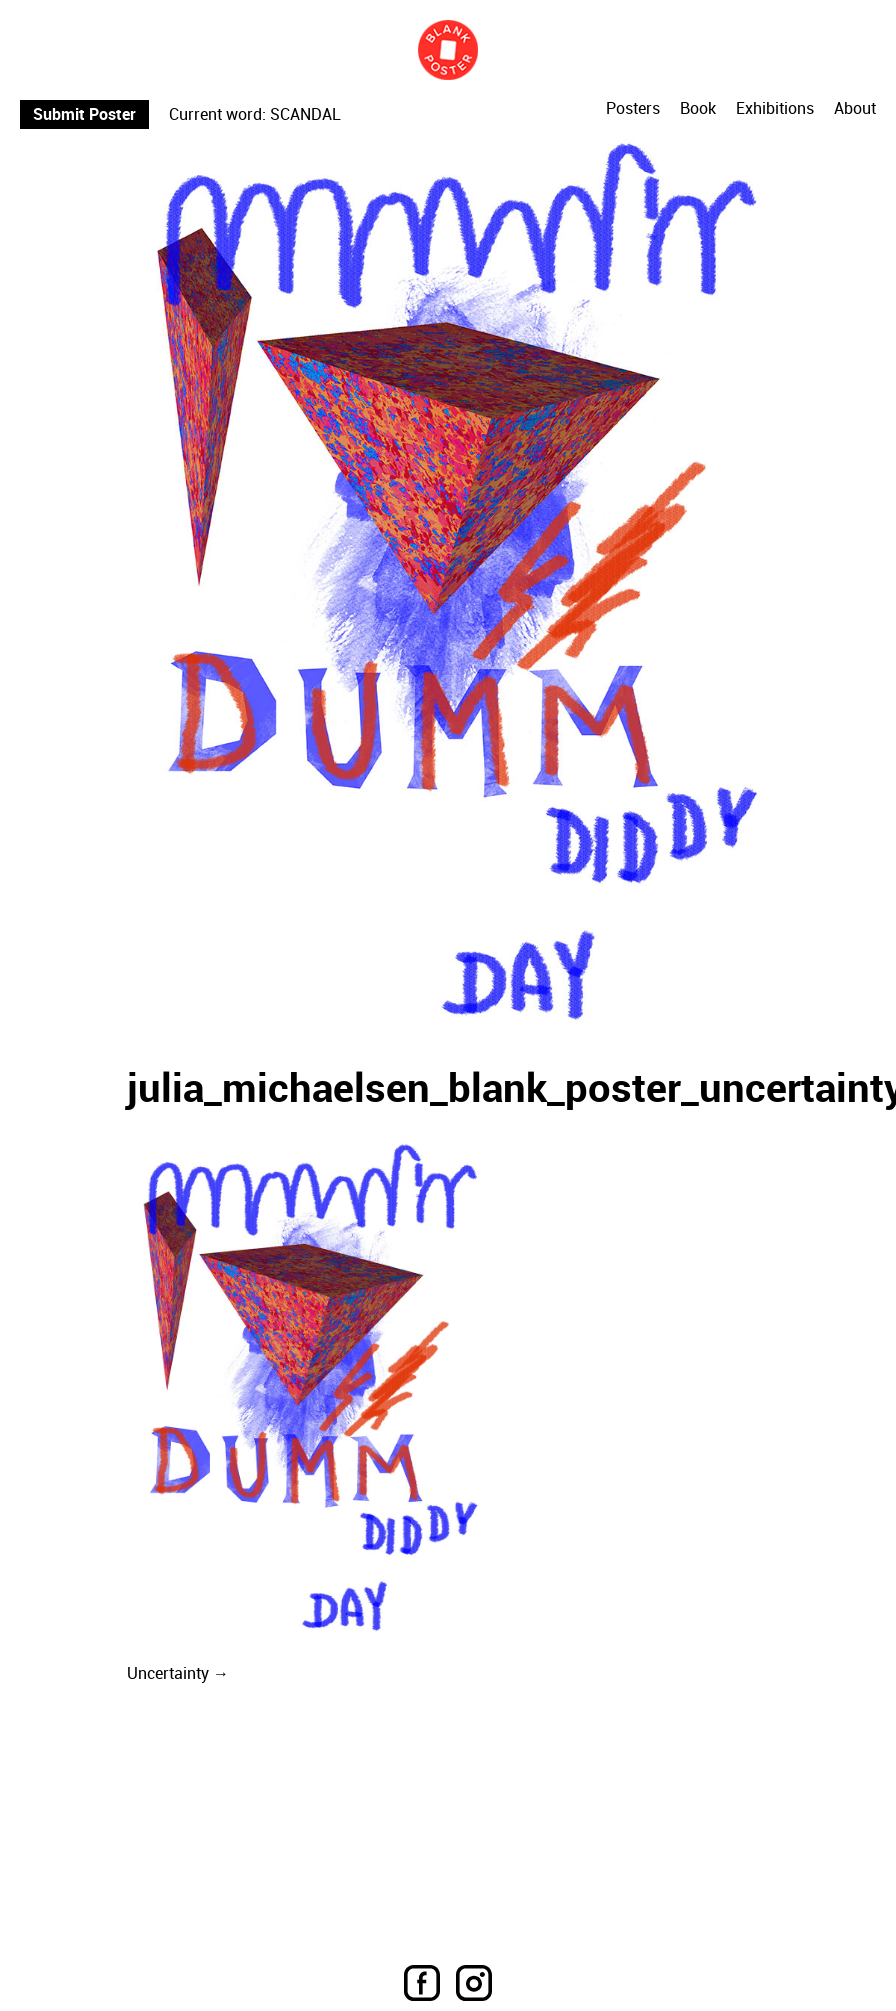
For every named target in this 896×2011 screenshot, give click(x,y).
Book (698, 109)
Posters (633, 108)
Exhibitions (775, 109)
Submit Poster (84, 114)
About (855, 109)
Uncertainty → (178, 1673)
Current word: (217, 114)
